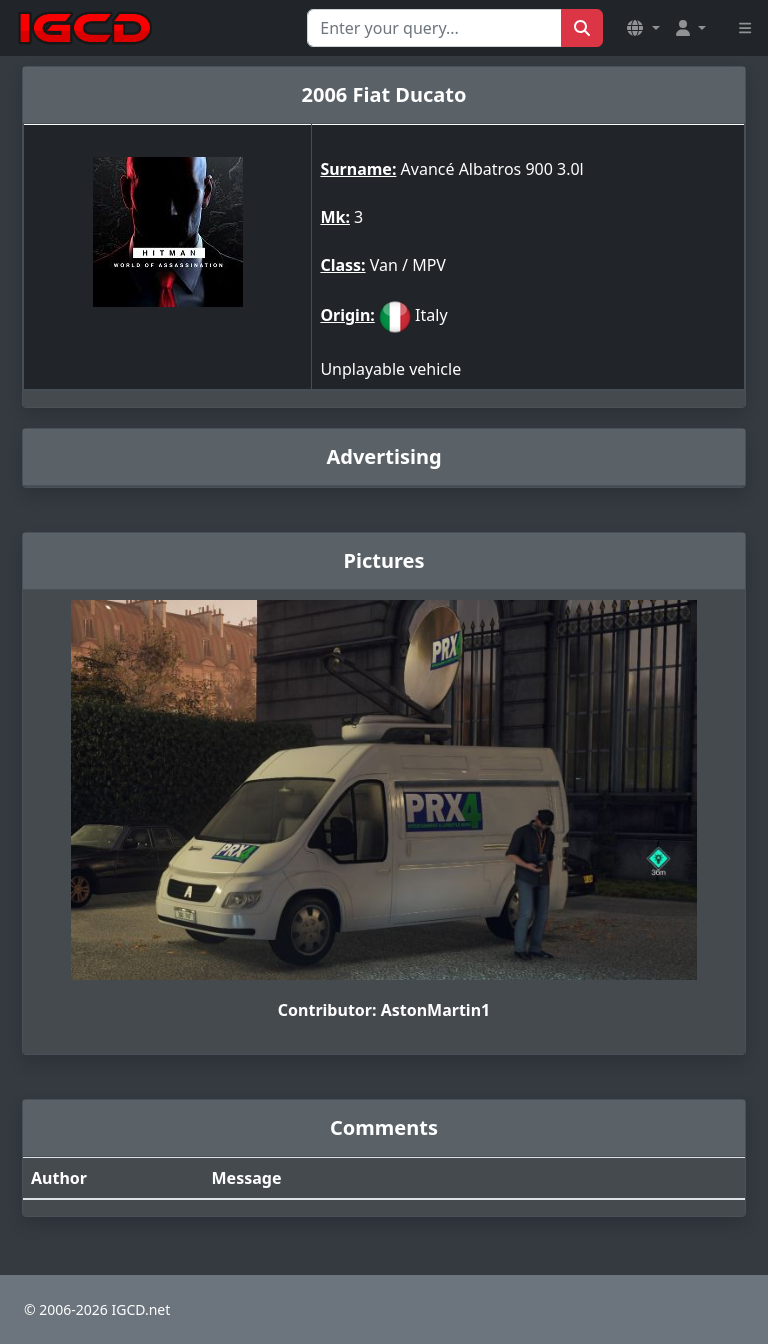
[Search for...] (434, 28)
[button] (643, 28)
